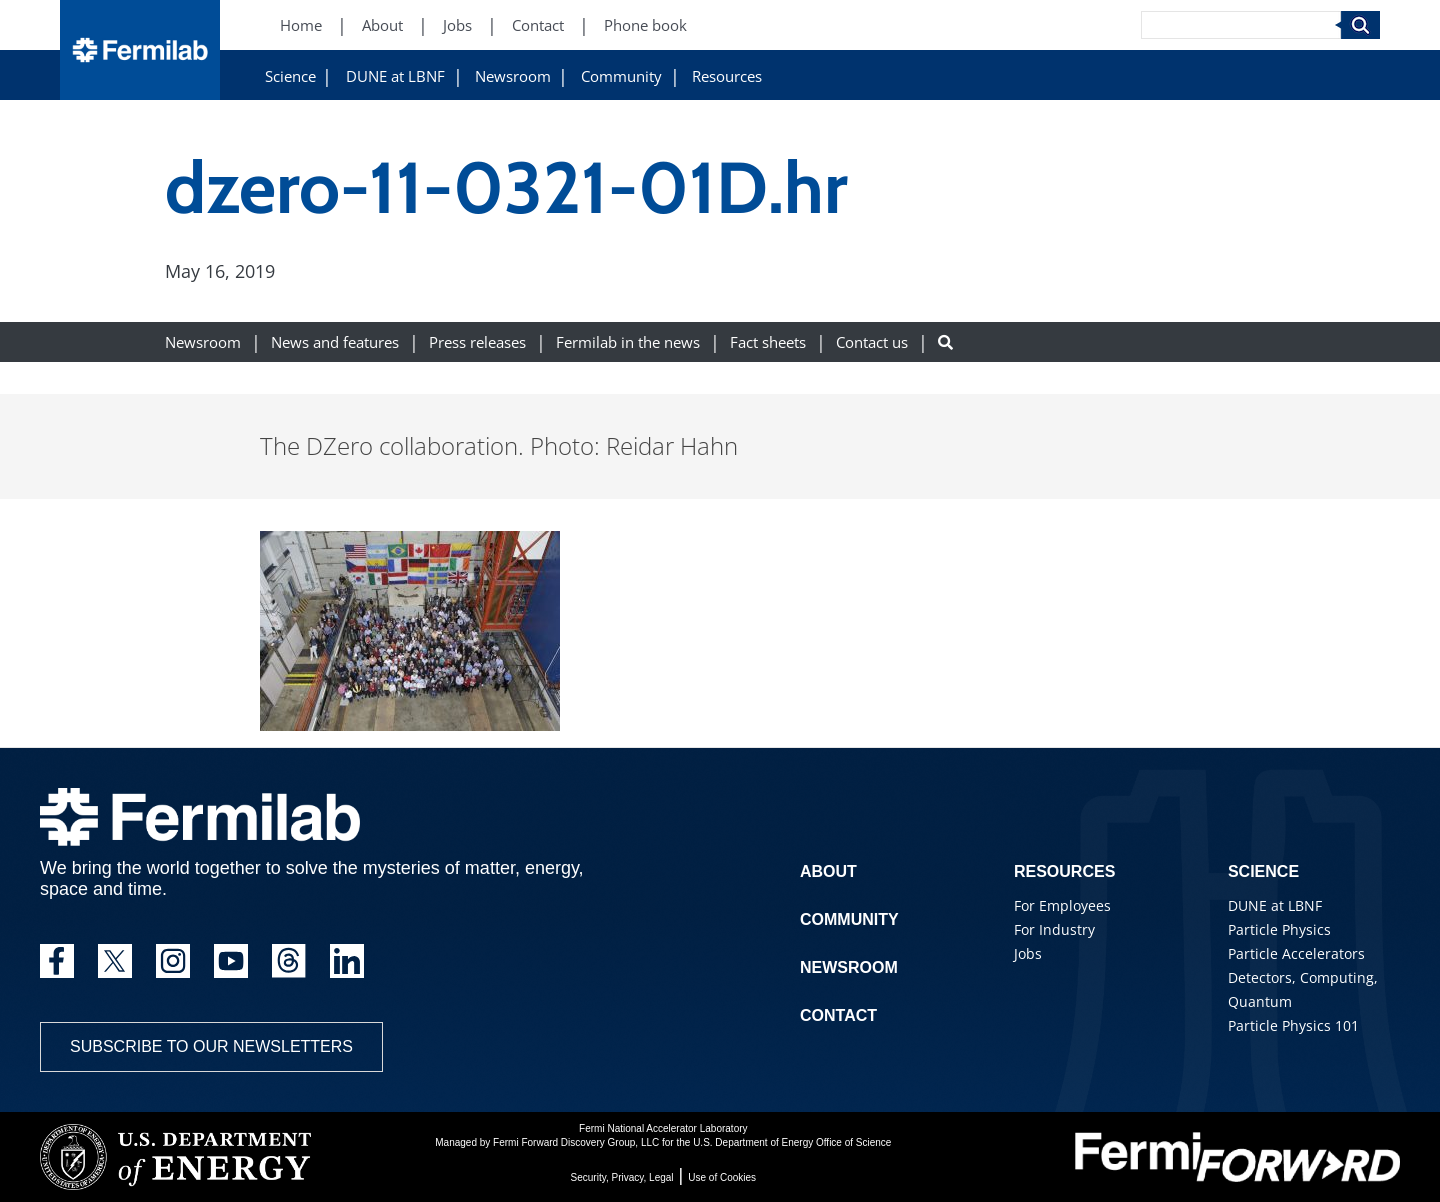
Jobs (1028, 953)
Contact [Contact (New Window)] (538, 25)
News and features (335, 342)
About (828, 871)
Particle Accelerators (1296, 953)
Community (621, 76)
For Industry (1054, 929)
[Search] (1241, 25)
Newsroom (513, 76)
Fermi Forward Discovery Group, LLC (576, 1142)
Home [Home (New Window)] (301, 25)
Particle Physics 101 (1293, 1025)
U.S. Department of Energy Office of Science (792, 1142)
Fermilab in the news (628, 342)
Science (290, 76)
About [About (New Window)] (382, 25)
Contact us (872, 342)
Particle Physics (1279, 929)
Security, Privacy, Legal (622, 1177)
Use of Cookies (722, 1177)
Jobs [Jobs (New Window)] (457, 25)
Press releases (477, 342)
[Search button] (945, 342)
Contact (838, 1015)
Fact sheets (768, 342)
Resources (727, 76)
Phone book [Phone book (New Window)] (645, 25)
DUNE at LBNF (395, 76)
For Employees (1062, 905)
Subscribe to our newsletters (211, 1046)
